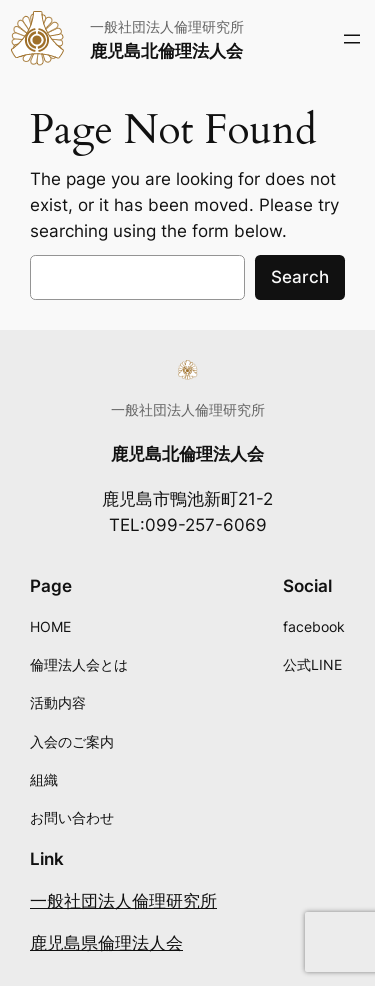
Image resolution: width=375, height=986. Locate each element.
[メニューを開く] (352, 39)
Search (300, 277)
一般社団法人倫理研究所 (123, 901)
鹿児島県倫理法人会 (106, 943)
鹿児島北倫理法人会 (166, 51)
